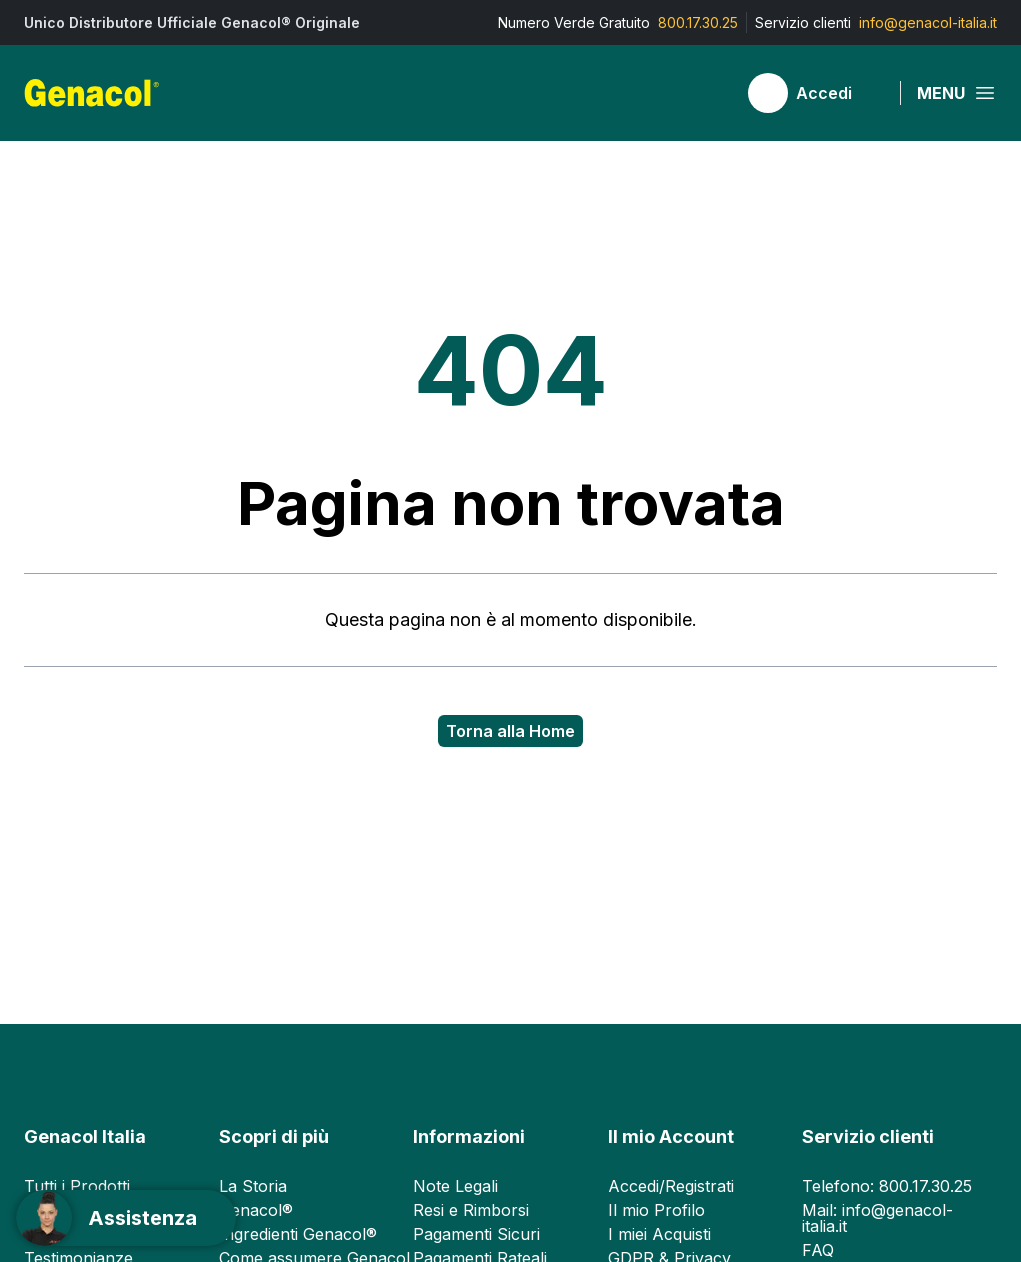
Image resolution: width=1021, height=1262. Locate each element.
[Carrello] (708, 93)
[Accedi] (814, 93)
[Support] (126, 1218)
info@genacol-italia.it (928, 22)
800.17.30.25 (698, 22)
